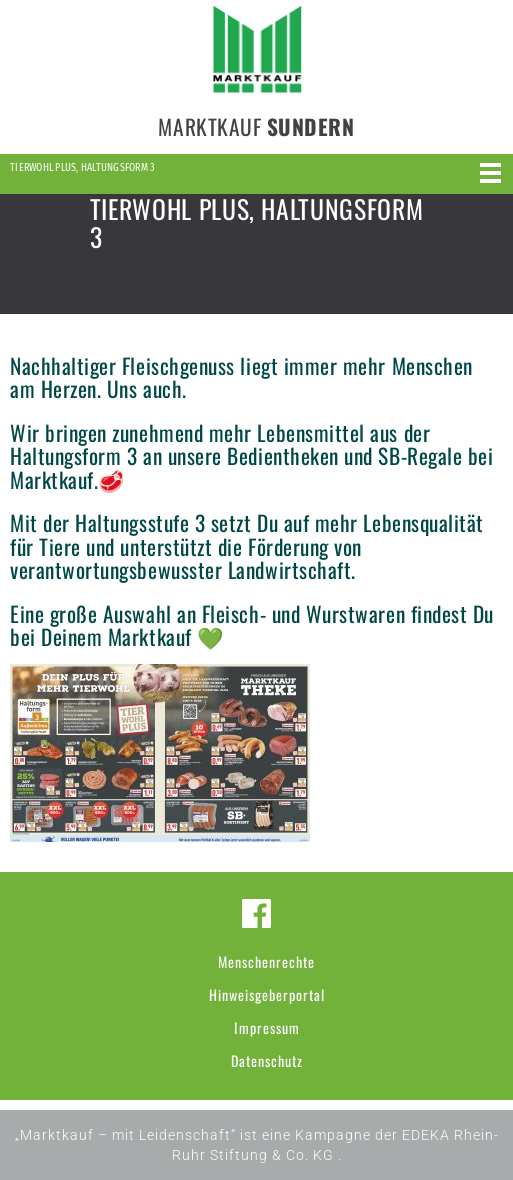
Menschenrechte (266, 961)
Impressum (267, 1027)
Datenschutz (267, 1060)
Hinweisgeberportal (267, 994)
